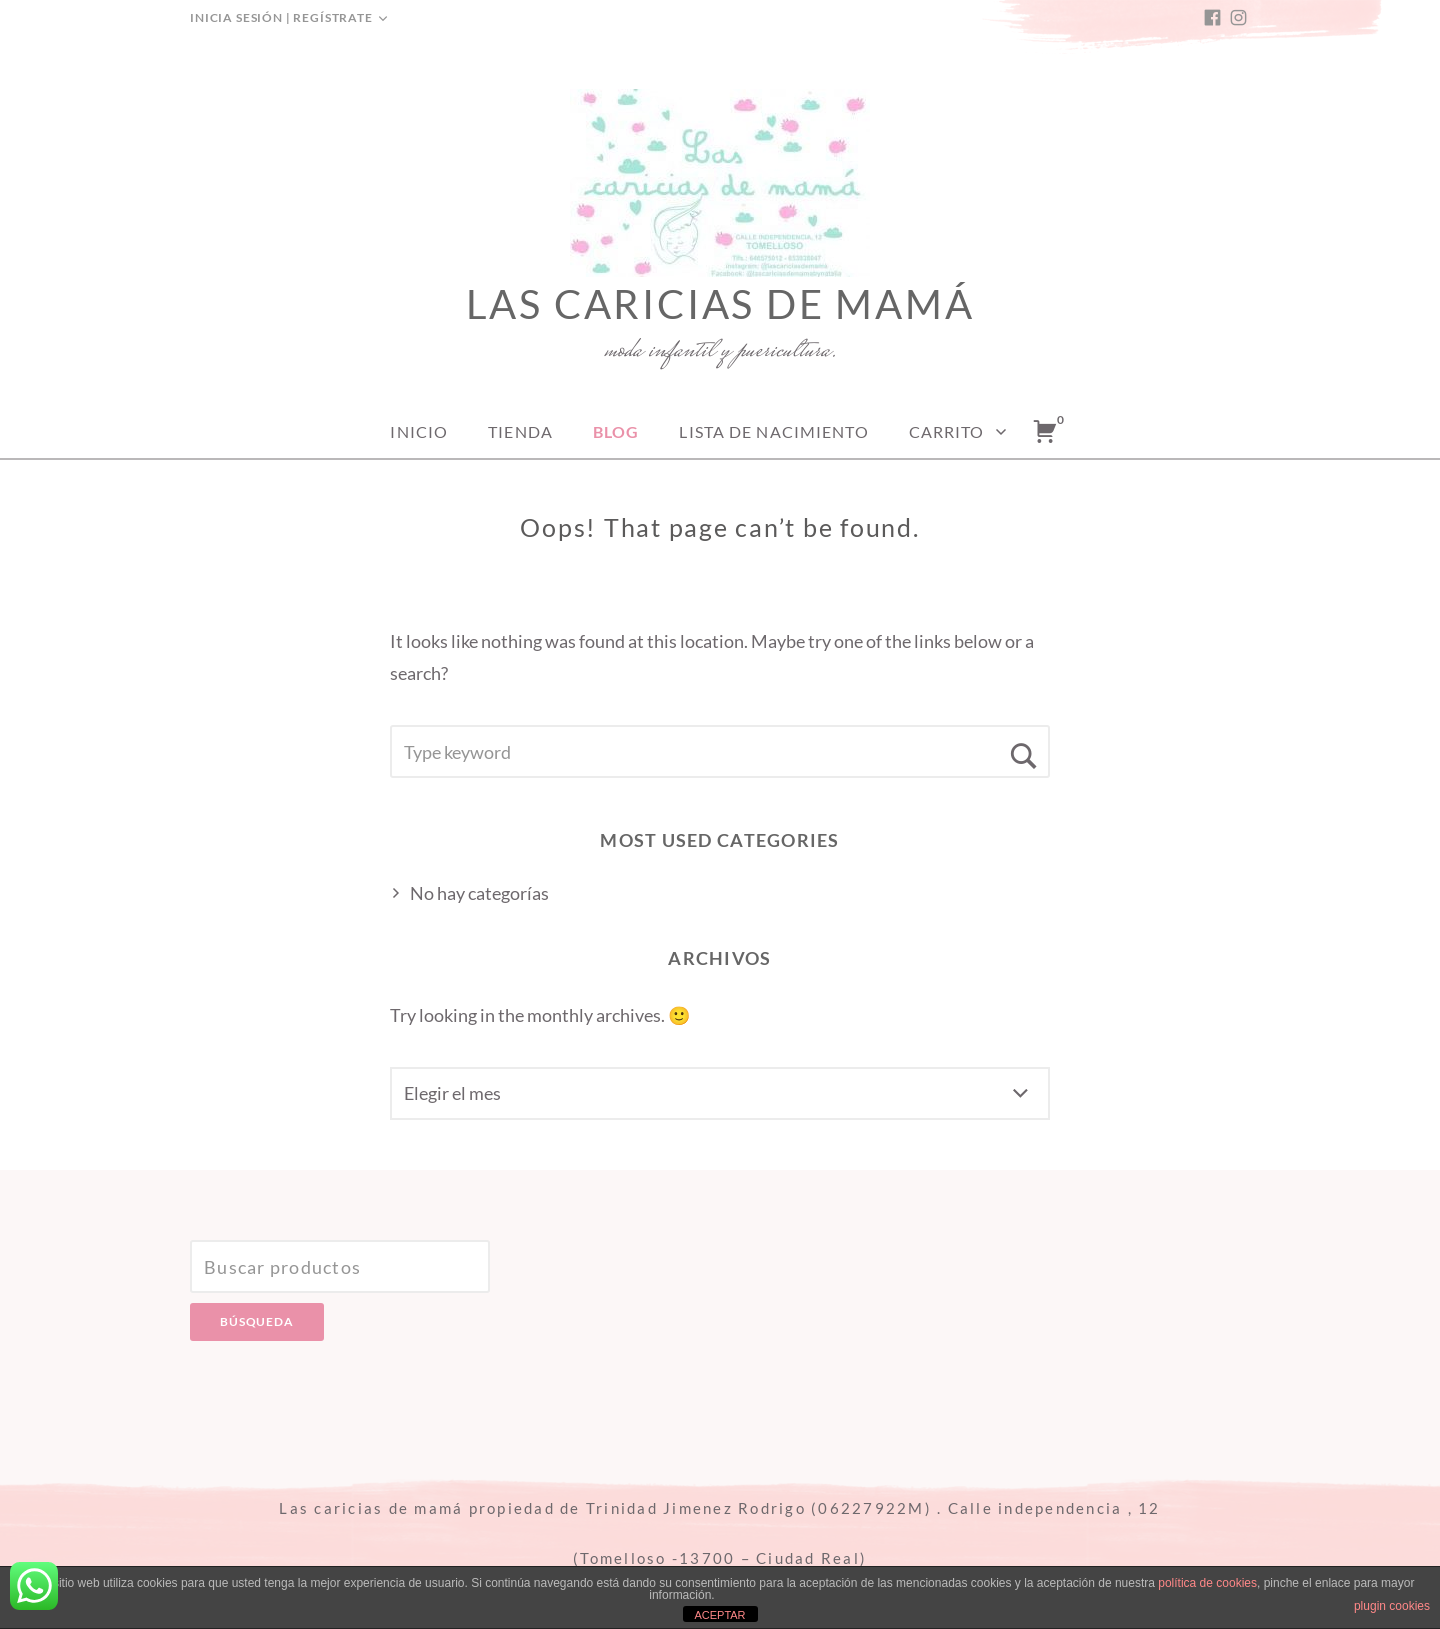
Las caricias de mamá (720, 304)
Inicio (419, 431)
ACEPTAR (719, 1615)
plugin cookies (1392, 1606)
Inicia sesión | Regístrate (281, 17)
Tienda (520, 431)
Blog (616, 431)
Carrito (947, 431)
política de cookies (1207, 1583)
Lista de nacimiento (773, 431)
